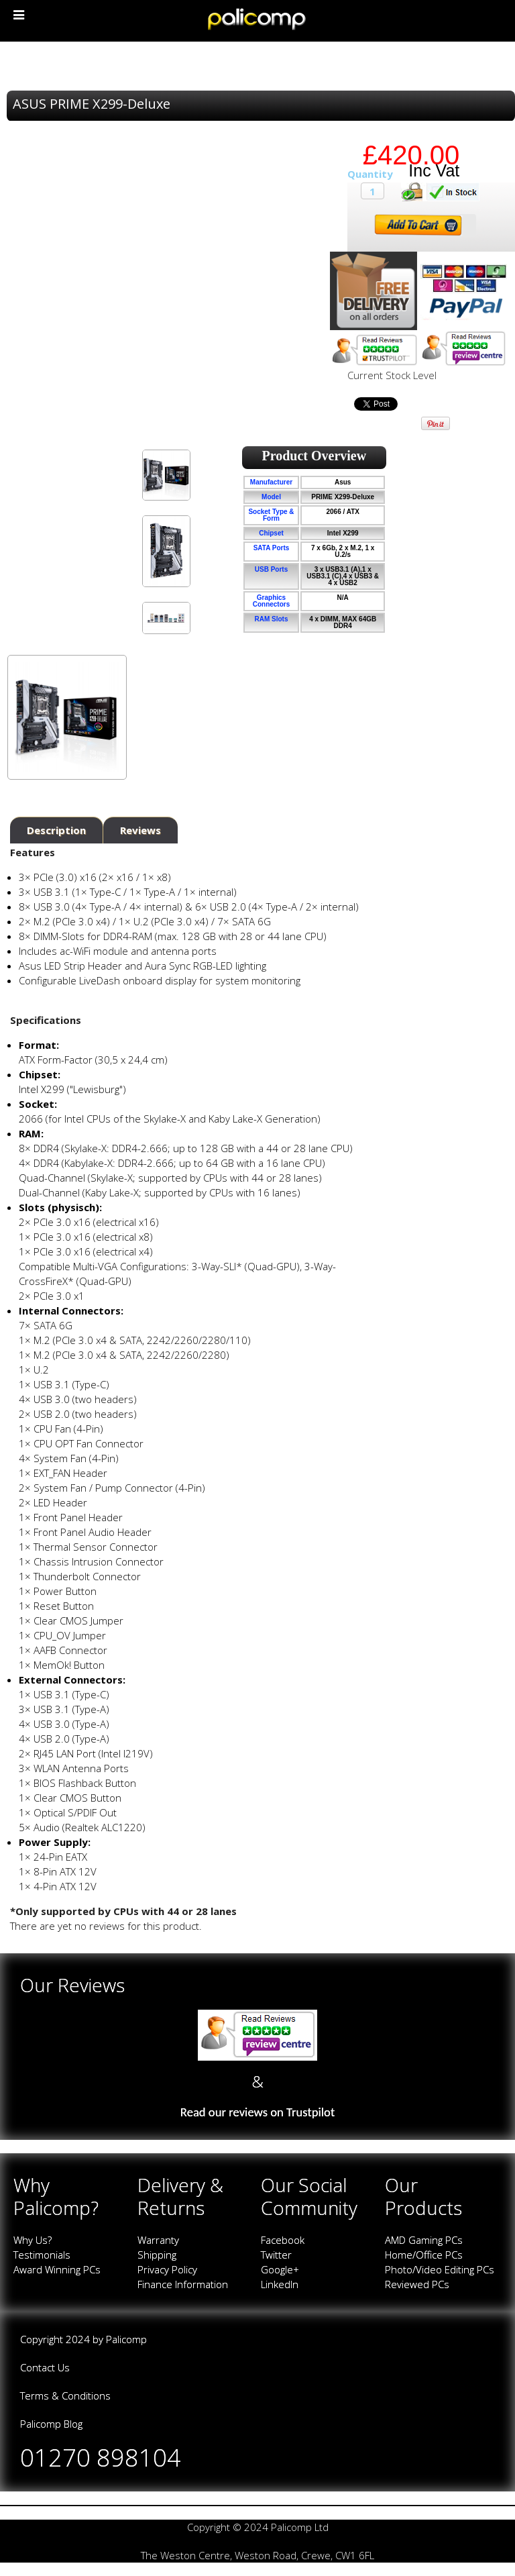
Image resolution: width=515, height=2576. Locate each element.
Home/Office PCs (424, 2254)
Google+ (280, 2269)
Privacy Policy (167, 2269)
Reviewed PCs (417, 2284)
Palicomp (126, 2339)
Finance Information (182, 2284)
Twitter (276, 2254)
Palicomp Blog (51, 2423)
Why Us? (32, 2240)
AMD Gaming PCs (424, 2240)
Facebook (282, 2240)
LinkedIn (279, 2284)
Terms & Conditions (65, 2395)
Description (56, 830)
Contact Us (45, 2367)
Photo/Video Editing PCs (439, 2269)
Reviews (140, 830)
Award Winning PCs (57, 2269)
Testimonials (41, 2254)
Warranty (158, 2240)
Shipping (156, 2254)
